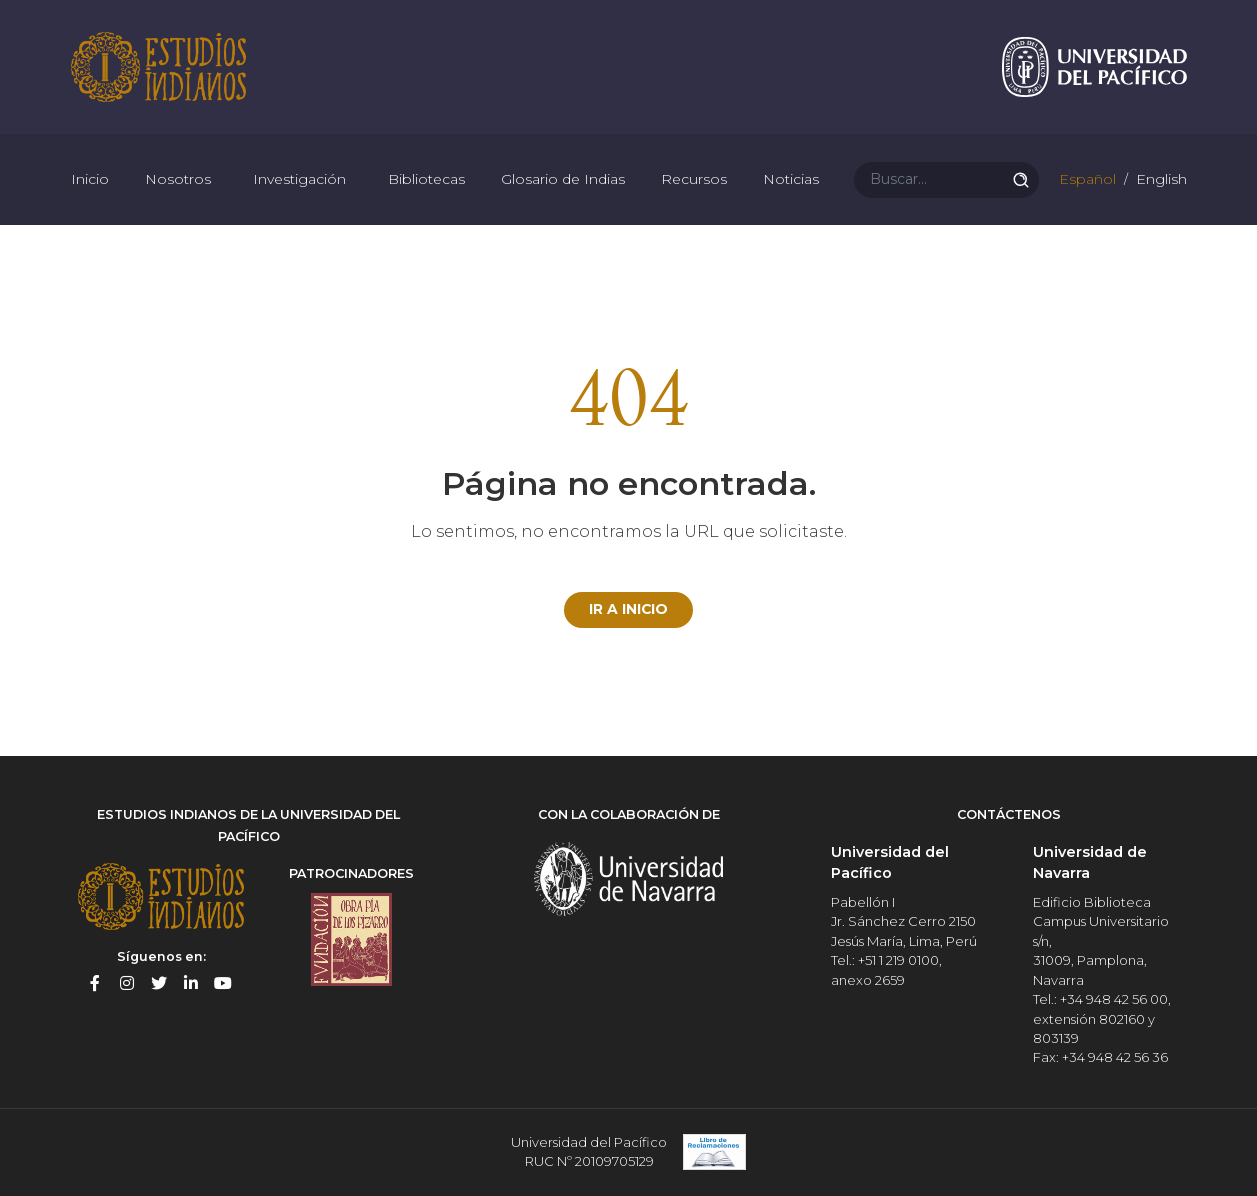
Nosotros (178, 180)
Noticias (791, 180)
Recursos (694, 180)
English (1159, 180)
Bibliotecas (426, 180)
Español (1085, 180)
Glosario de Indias (563, 180)
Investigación (299, 180)
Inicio (90, 180)
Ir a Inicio (629, 610)
